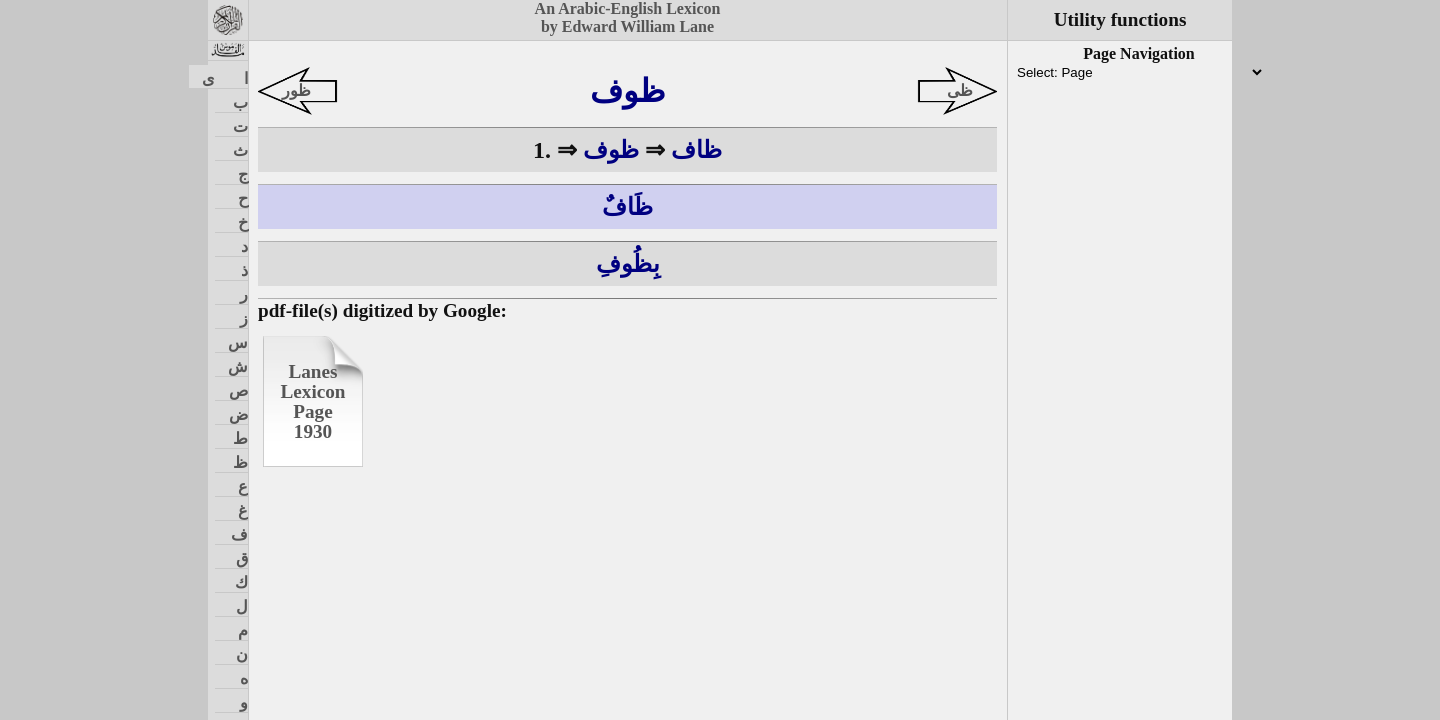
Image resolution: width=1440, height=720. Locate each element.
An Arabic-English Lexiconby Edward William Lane (628, 17)
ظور (296, 90)
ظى (960, 90)
